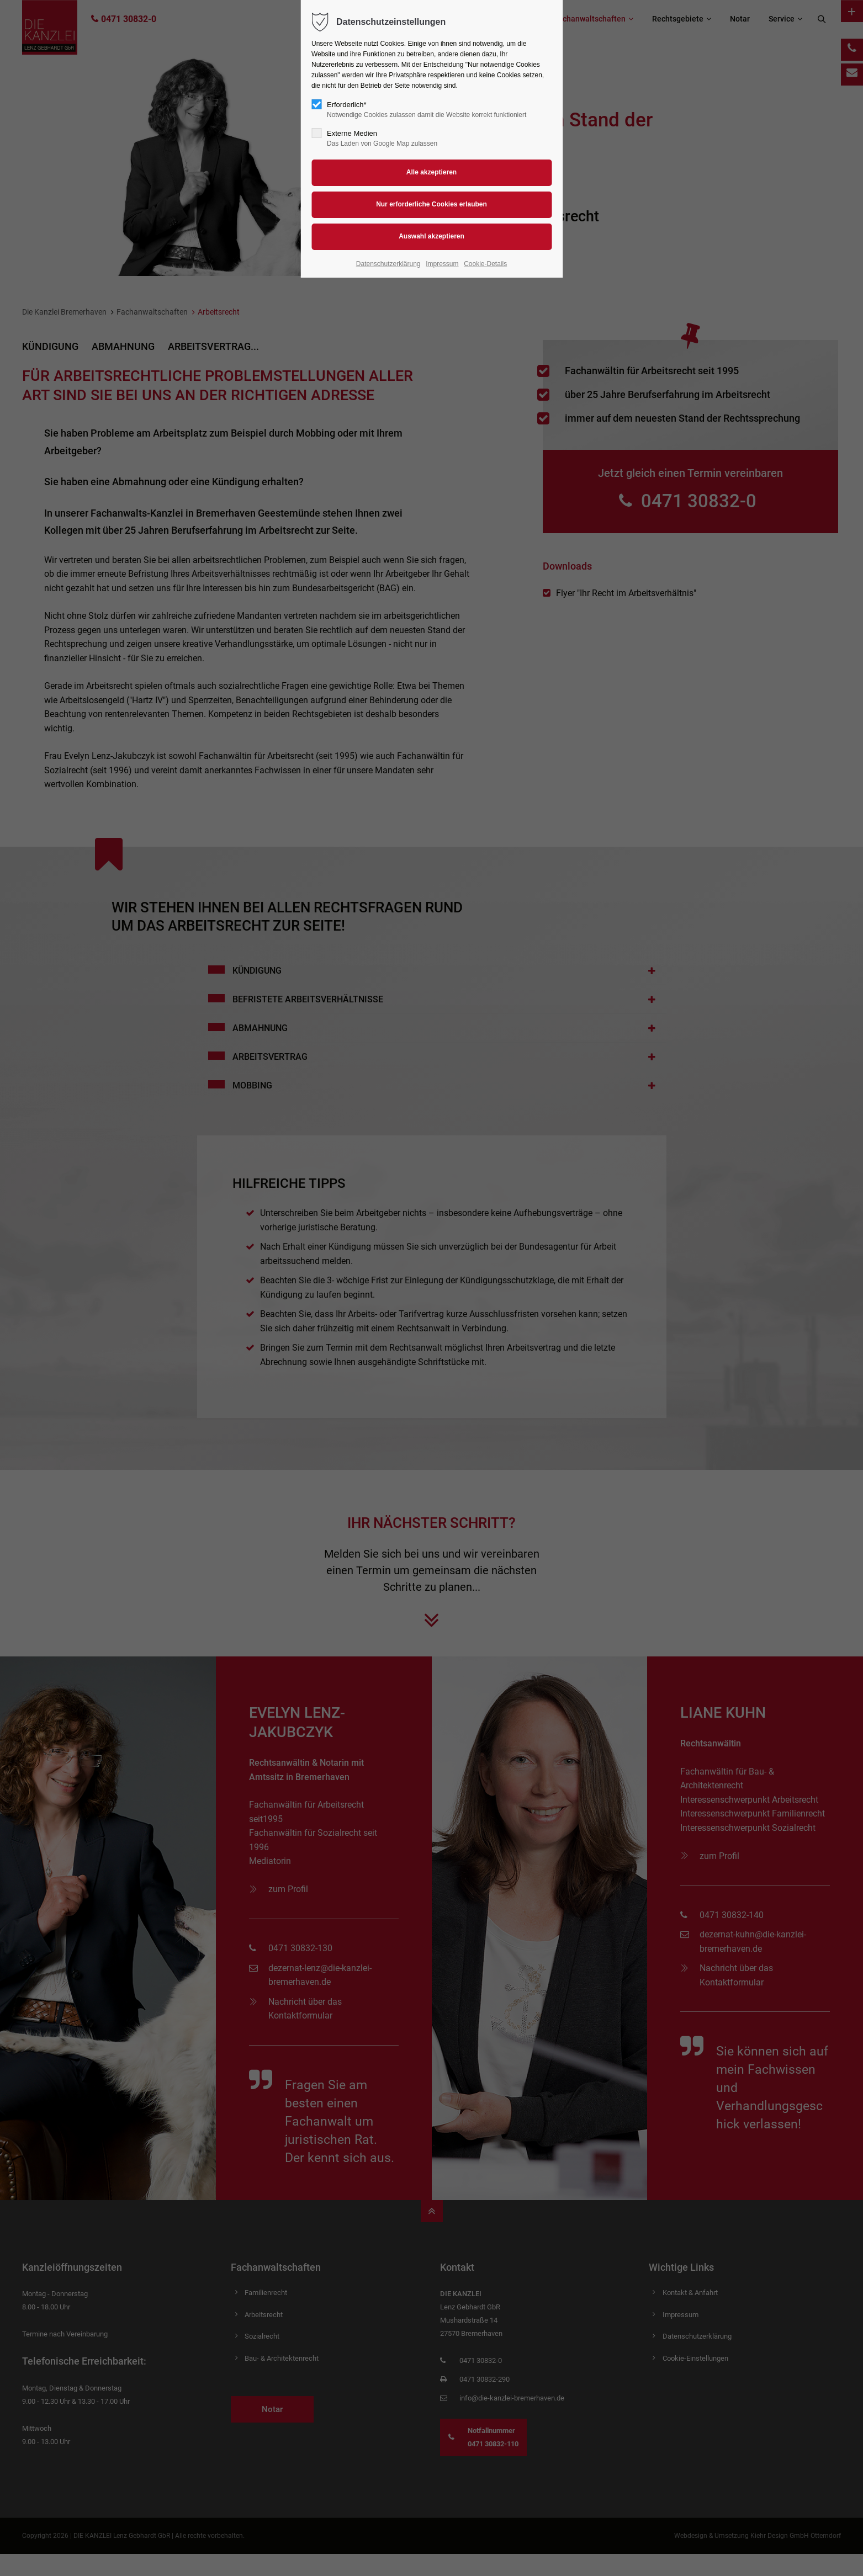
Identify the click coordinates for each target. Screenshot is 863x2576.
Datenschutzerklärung (388, 264)
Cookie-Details (485, 264)
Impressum (442, 264)
